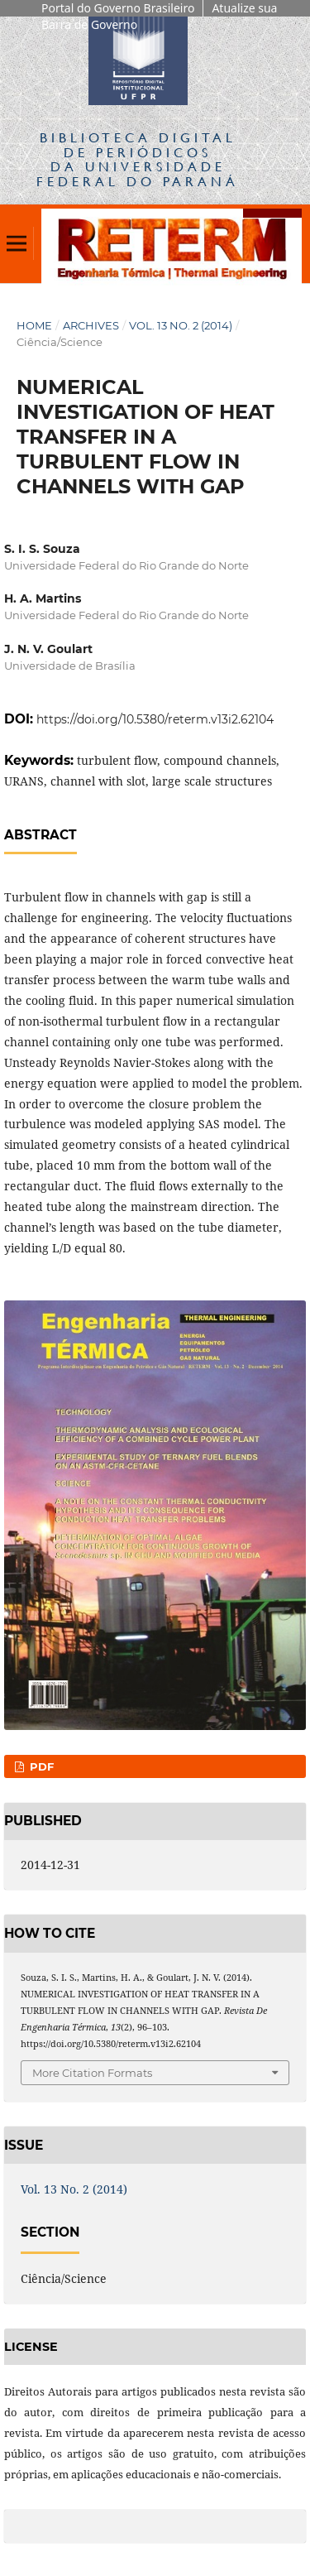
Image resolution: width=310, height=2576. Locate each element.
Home (34, 325)
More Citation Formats (92, 2072)
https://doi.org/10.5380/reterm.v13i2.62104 (155, 719)
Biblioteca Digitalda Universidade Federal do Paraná (137, 159)
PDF (40, 1766)
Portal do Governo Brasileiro (117, 8)
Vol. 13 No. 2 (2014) (180, 325)
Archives (91, 325)
